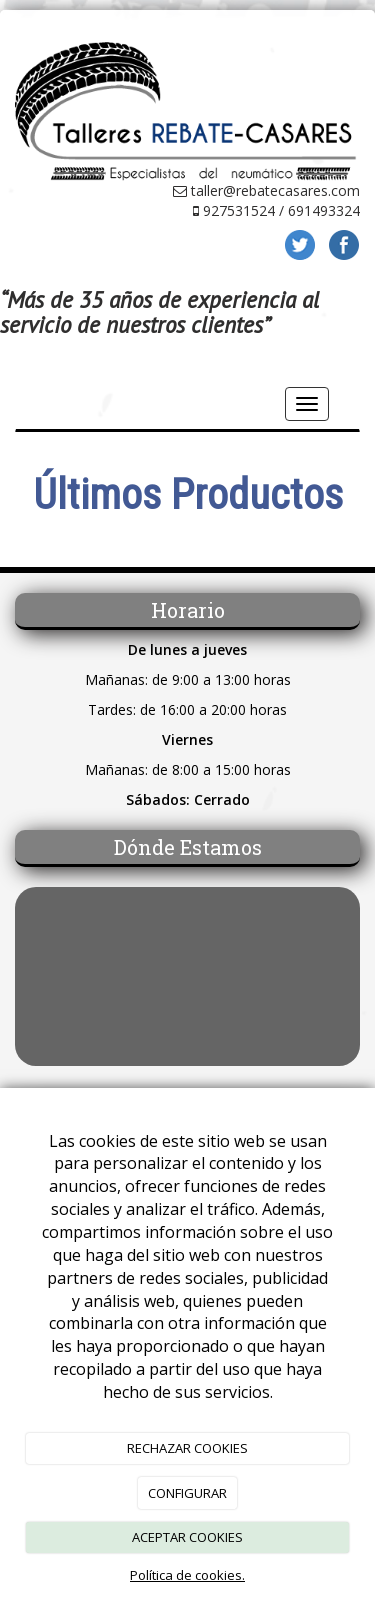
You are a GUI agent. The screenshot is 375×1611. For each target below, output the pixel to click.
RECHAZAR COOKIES (187, 1448)
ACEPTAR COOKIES (187, 1537)
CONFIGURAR (187, 1493)
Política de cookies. (187, 1575)
